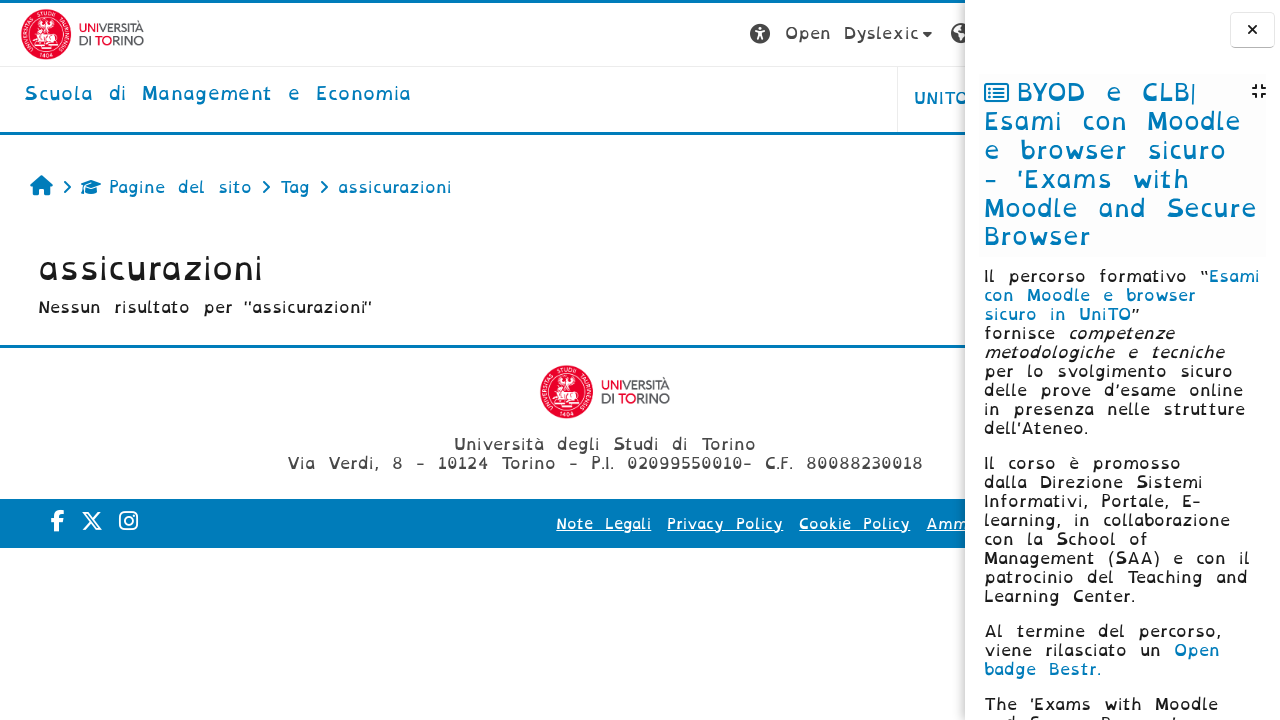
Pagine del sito (156, 187)
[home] (197, 95)
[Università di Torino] (62, 33)
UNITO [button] (716, 98)
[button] (617, 34)
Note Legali (492, 524)
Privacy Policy (614, 524)
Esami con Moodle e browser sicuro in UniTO (1122, 295)
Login (925, 33)
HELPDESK (838, 98)
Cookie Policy (743, 524)
